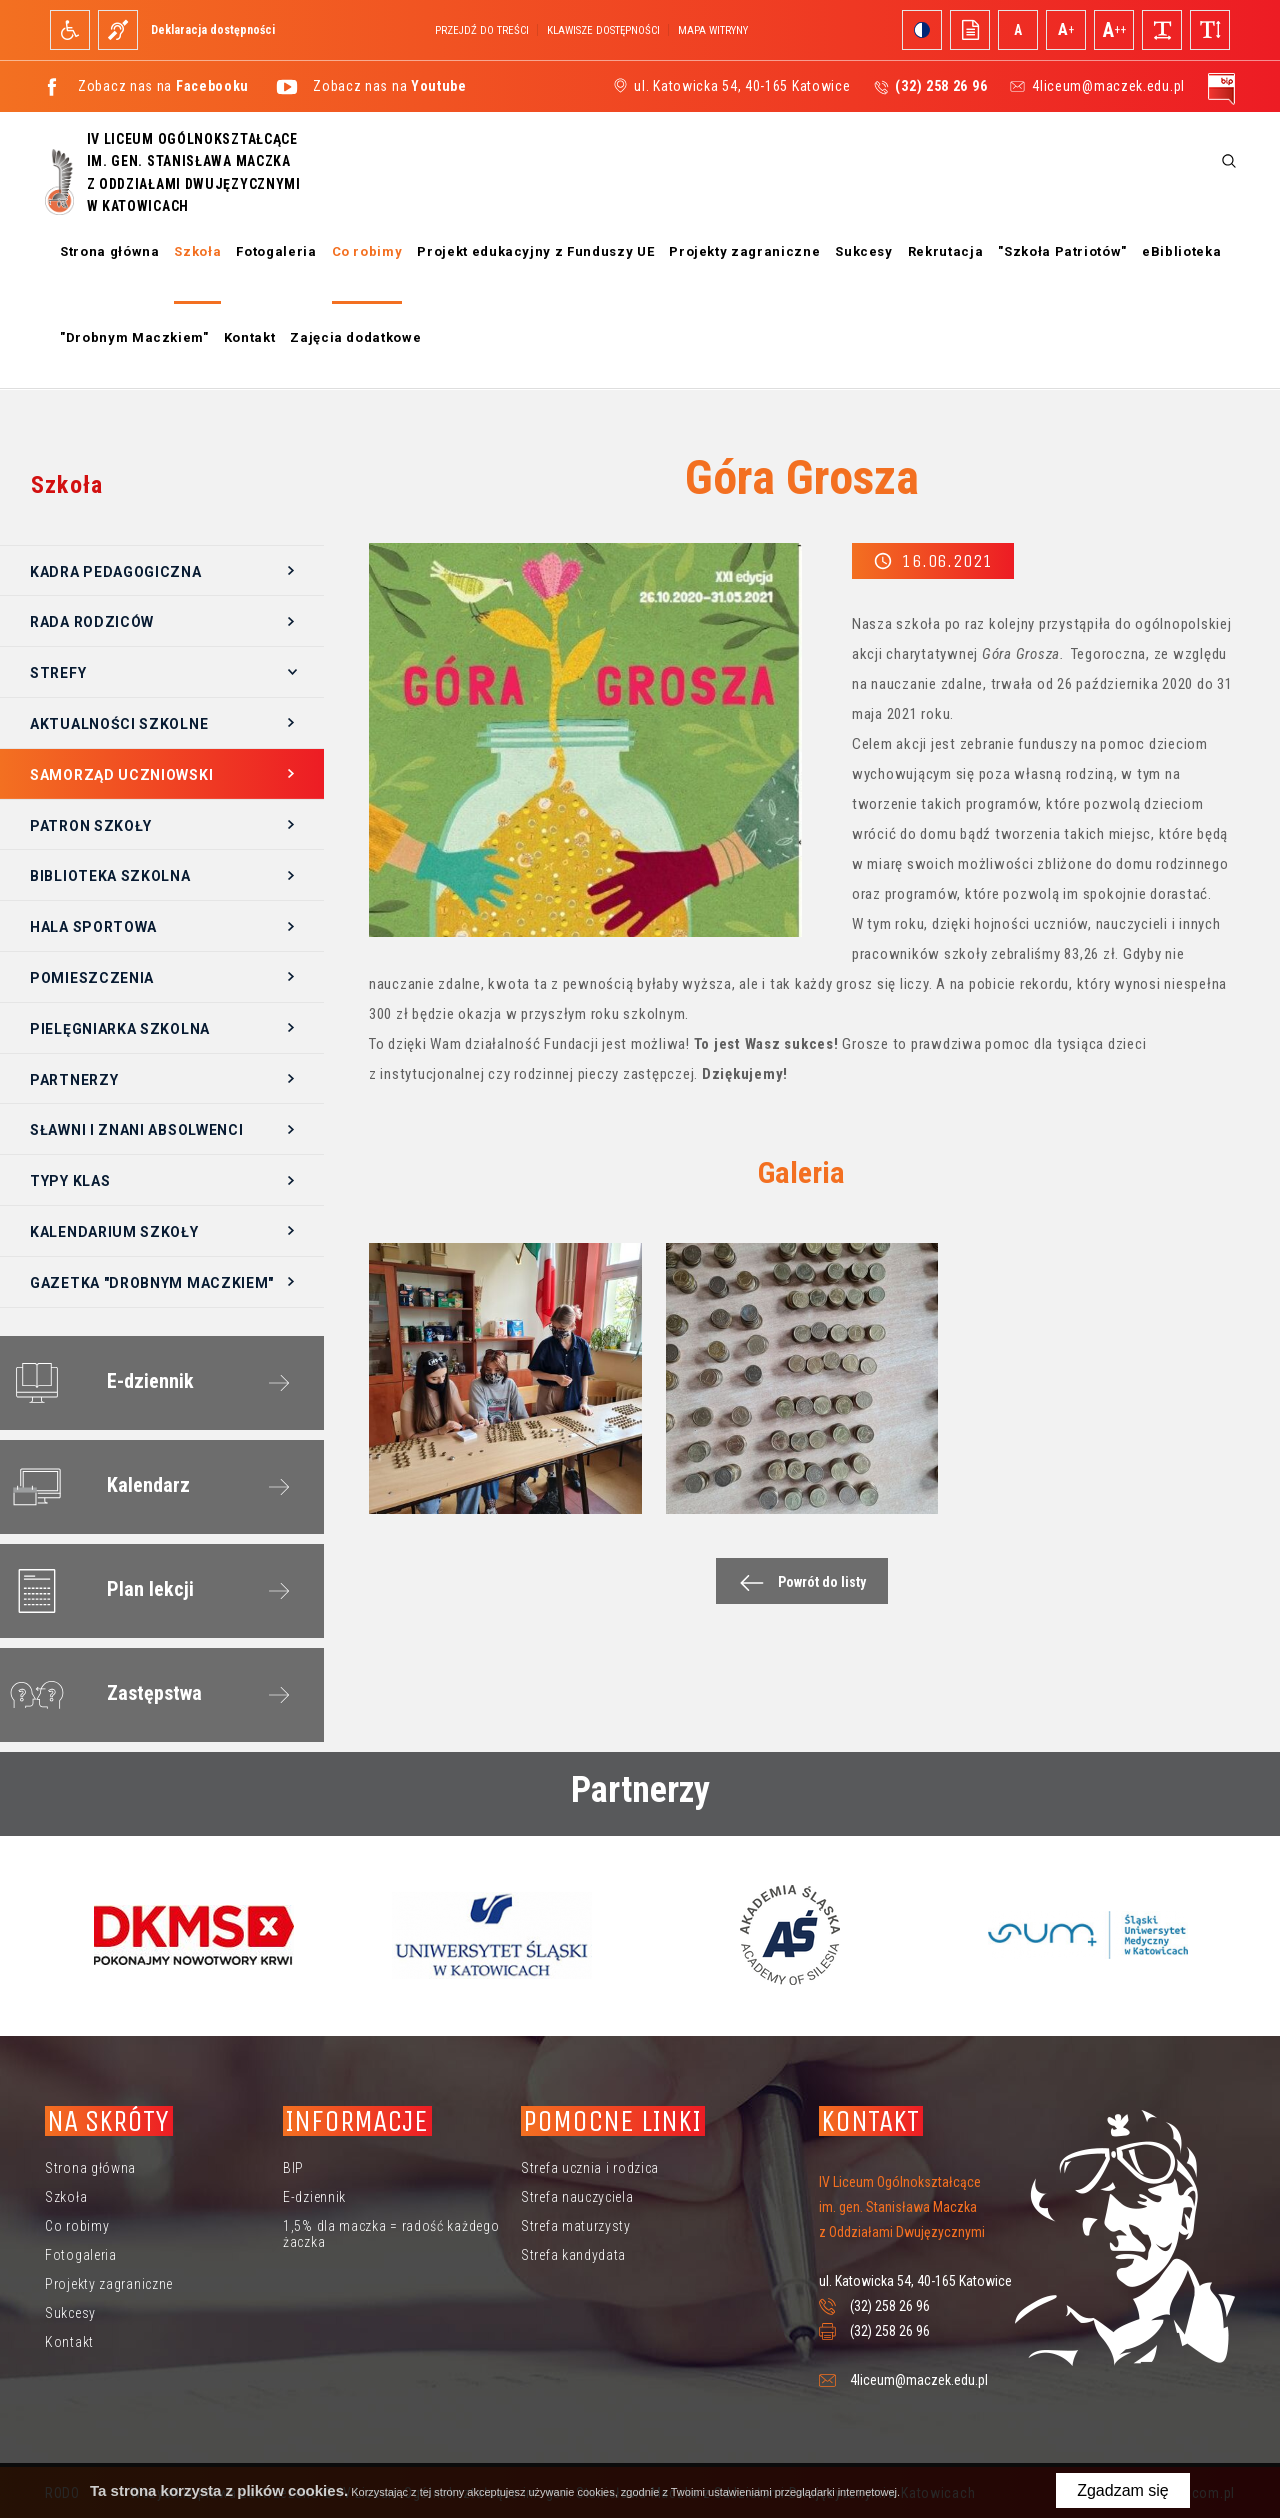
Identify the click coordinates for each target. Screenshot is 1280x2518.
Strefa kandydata (573, 2255)
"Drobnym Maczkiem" (134, 337)
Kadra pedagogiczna (116, 572)
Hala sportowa (93, 927)
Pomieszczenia (92, 978)
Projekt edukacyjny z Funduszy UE (535, 251)
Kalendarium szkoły (114, 1232)
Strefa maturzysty (576, 2226)
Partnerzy (74, 1080)
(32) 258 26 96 (890, 2306)
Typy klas (70, 1181)
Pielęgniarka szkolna (120, 1029)
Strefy (58, 673)
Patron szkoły (91, 826)
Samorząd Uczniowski (121, 775)
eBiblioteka (1181, 251)
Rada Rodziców (92, 622)
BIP (293, 2168)
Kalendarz (96, 1487)
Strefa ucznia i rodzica (590, 2168)
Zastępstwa (102, 1695)
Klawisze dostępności (603, 30)
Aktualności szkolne (119, 724)
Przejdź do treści (482, 30)
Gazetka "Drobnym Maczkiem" (152, 1283)
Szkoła (197, 251)
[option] (194, 1935)
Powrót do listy (797, 1582)
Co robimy (367, 251)
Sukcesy (864, 251)
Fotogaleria (276, 251)
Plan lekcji (98, 1591)
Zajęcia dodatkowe (355, 337)
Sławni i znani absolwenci (137, 1130)
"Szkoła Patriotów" (1062, 251)
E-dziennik (98, 1383)
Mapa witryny (713, 30)
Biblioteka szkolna (110, 876)
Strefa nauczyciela (577, 2197)
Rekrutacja (946, 251)
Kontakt (250, 337)
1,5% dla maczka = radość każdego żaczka (391, 2234)
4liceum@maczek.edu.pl (1108, 86)
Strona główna (109, 251)
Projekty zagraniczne (744, 251)
